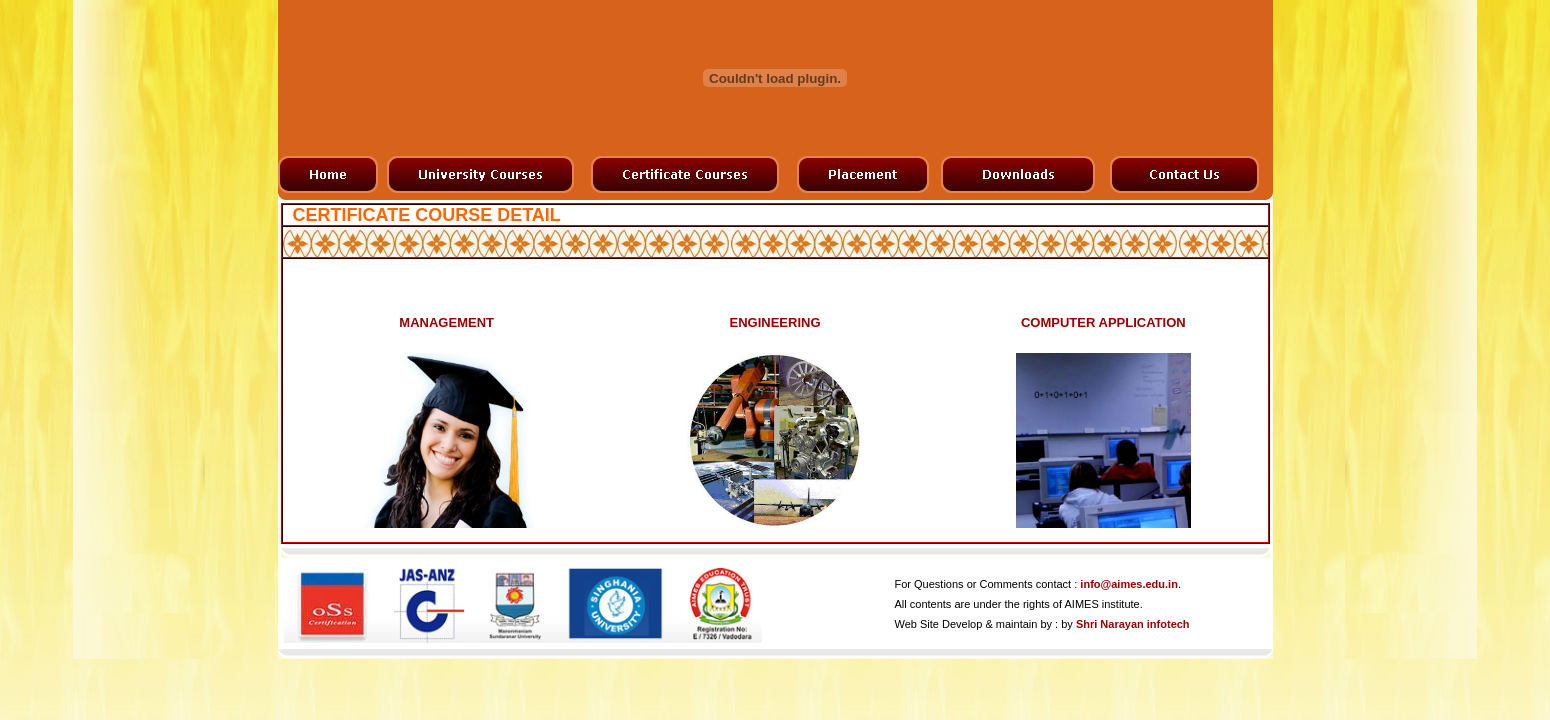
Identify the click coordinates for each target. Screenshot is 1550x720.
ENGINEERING (774, 322)
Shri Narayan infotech (1133, 624)
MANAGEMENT (446, 322)
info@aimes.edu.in (1129, 584)
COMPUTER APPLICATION (1103, 322)
